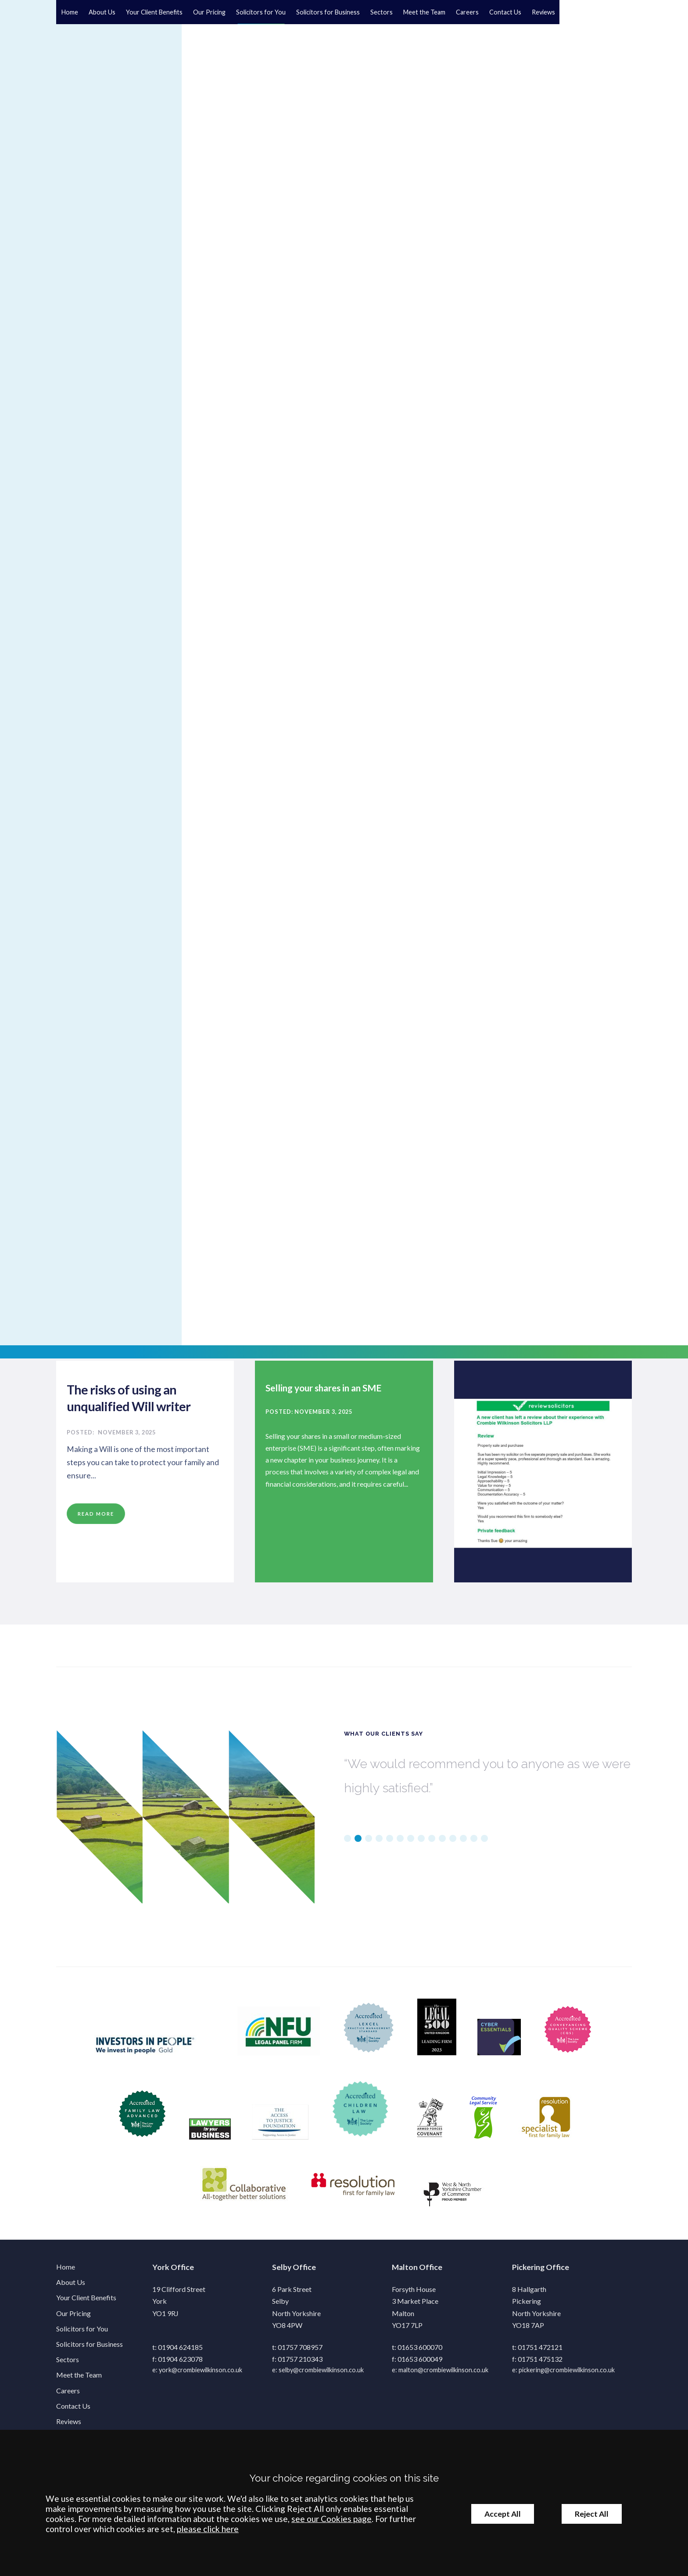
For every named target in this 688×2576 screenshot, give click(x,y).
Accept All (502, 2513)
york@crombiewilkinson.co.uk (200, 2374)
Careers (467, 12)
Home (69, 12)
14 (484, 1842)
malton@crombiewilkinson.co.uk (443, 2374)
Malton (405, 2271)
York (160, 2271)
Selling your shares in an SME (323, 1392)
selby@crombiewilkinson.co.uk (321, 2374)
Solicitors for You (261, 12)
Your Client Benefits (154, 12)
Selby (281, 2271)
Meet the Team (424, 12)
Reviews (543, 12)
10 (442, 1842)
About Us (102, 12)
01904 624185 (180, 2351)
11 (452, 1842)
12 (463, 1842)
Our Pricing (209, 12)
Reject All (592, 2513)
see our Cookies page (331, 2519)
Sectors (381, 12)
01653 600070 (420, 2351)
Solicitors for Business (328, 12)
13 (473, 1842)
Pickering (528, 2271)
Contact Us (505, 12)
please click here (208, 2529)
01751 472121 (540, 2351)
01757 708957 (300, 2351)
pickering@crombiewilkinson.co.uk (567, 2374)
